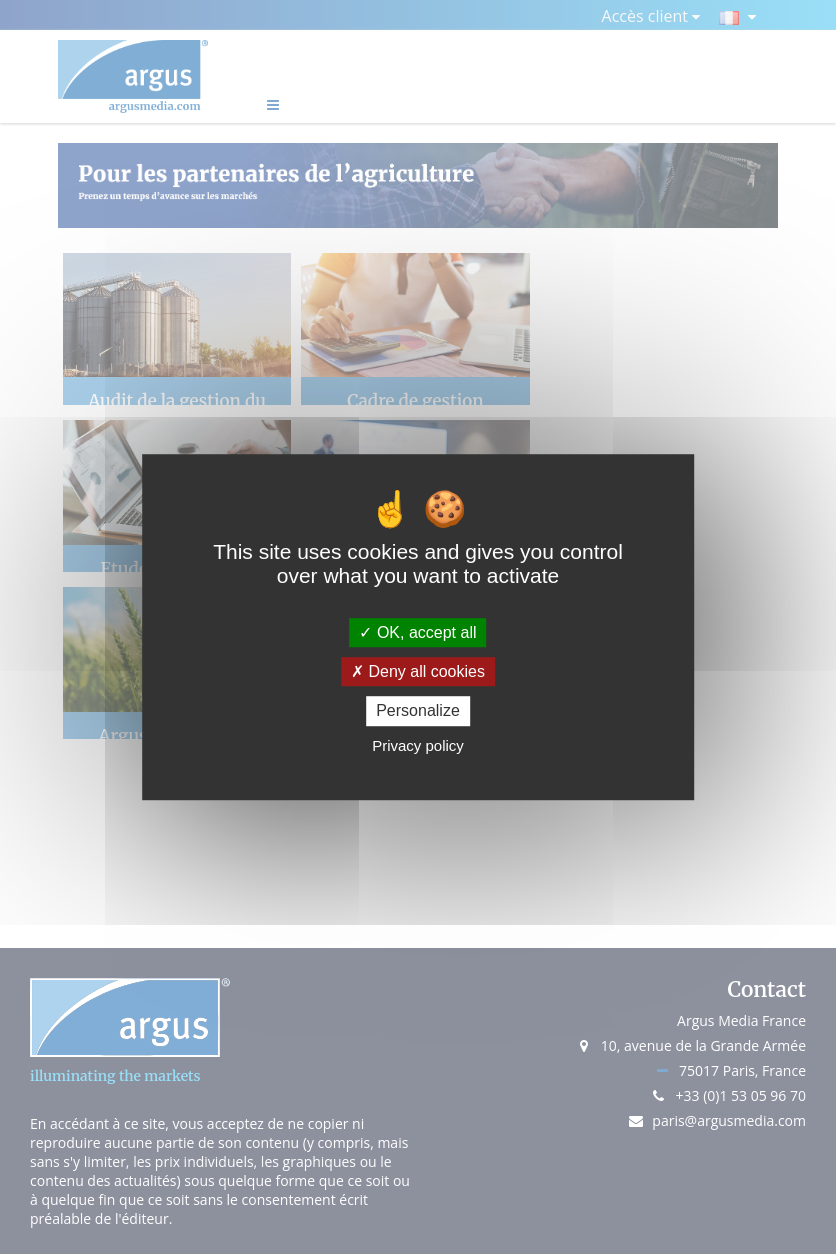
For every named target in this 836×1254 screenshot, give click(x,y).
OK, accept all (417, 632)
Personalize (418, 711)
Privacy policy (418, 745)
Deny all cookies (418, 671)
